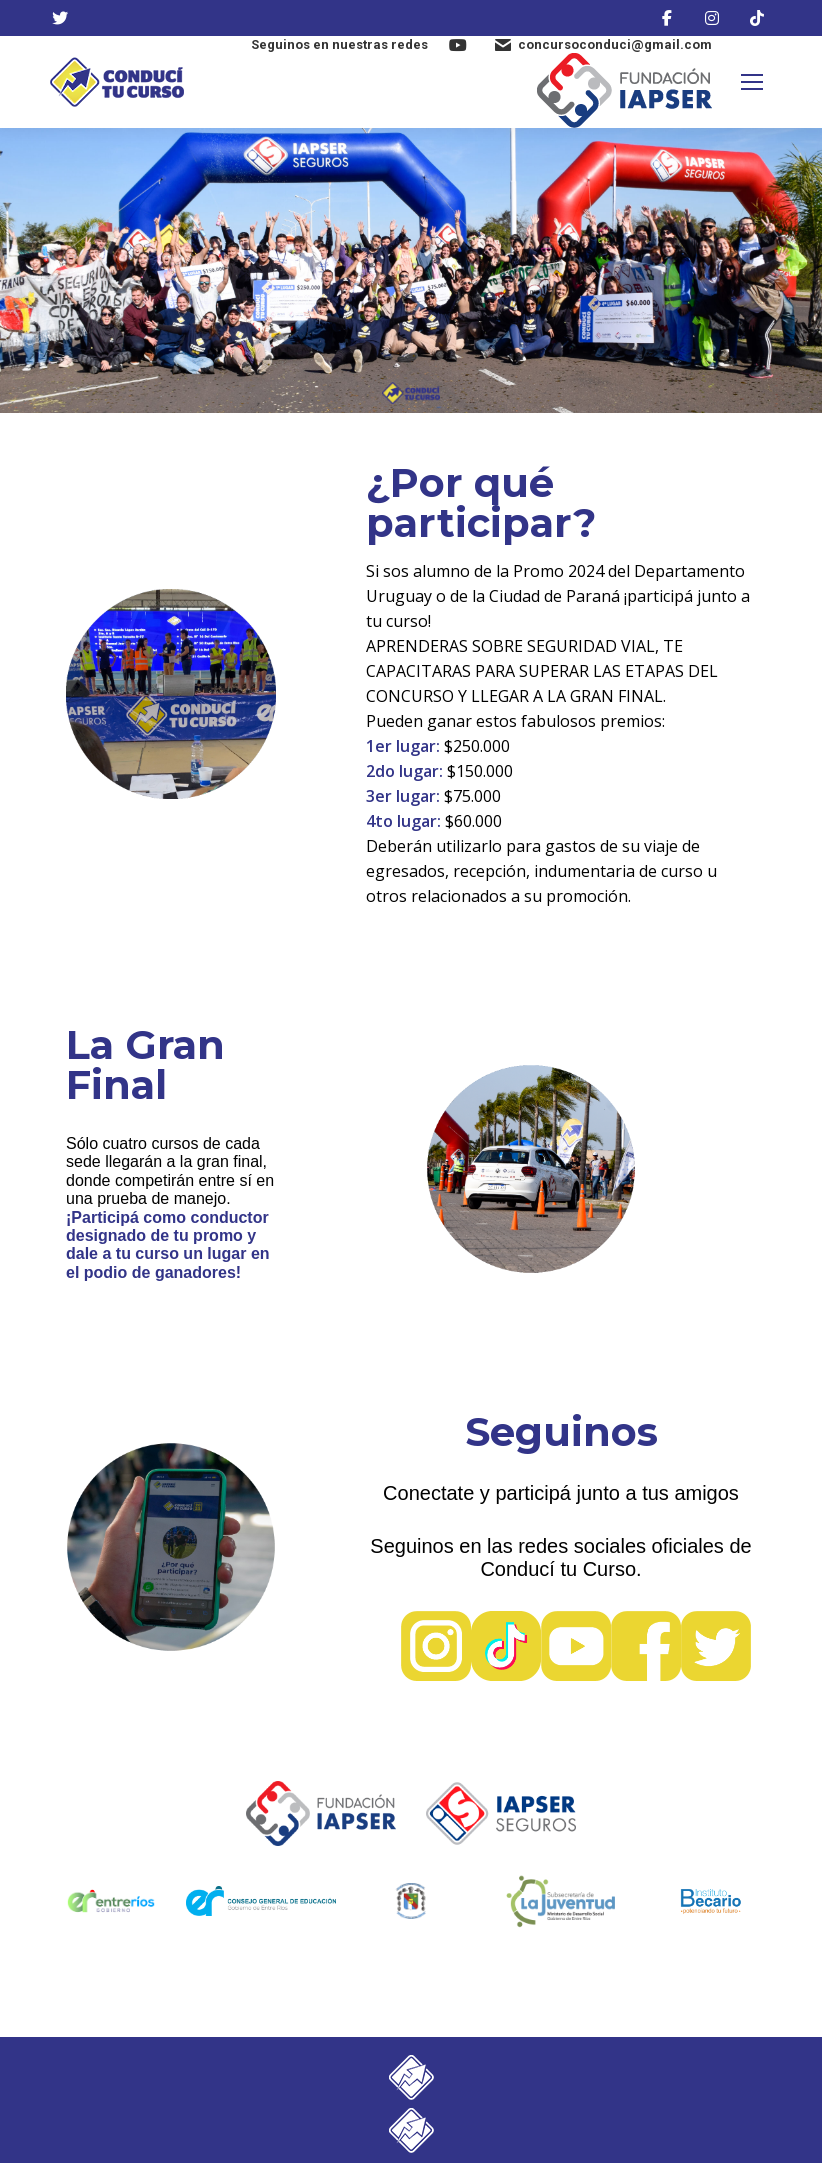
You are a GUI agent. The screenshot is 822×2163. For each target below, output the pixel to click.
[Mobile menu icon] (752, 82)
